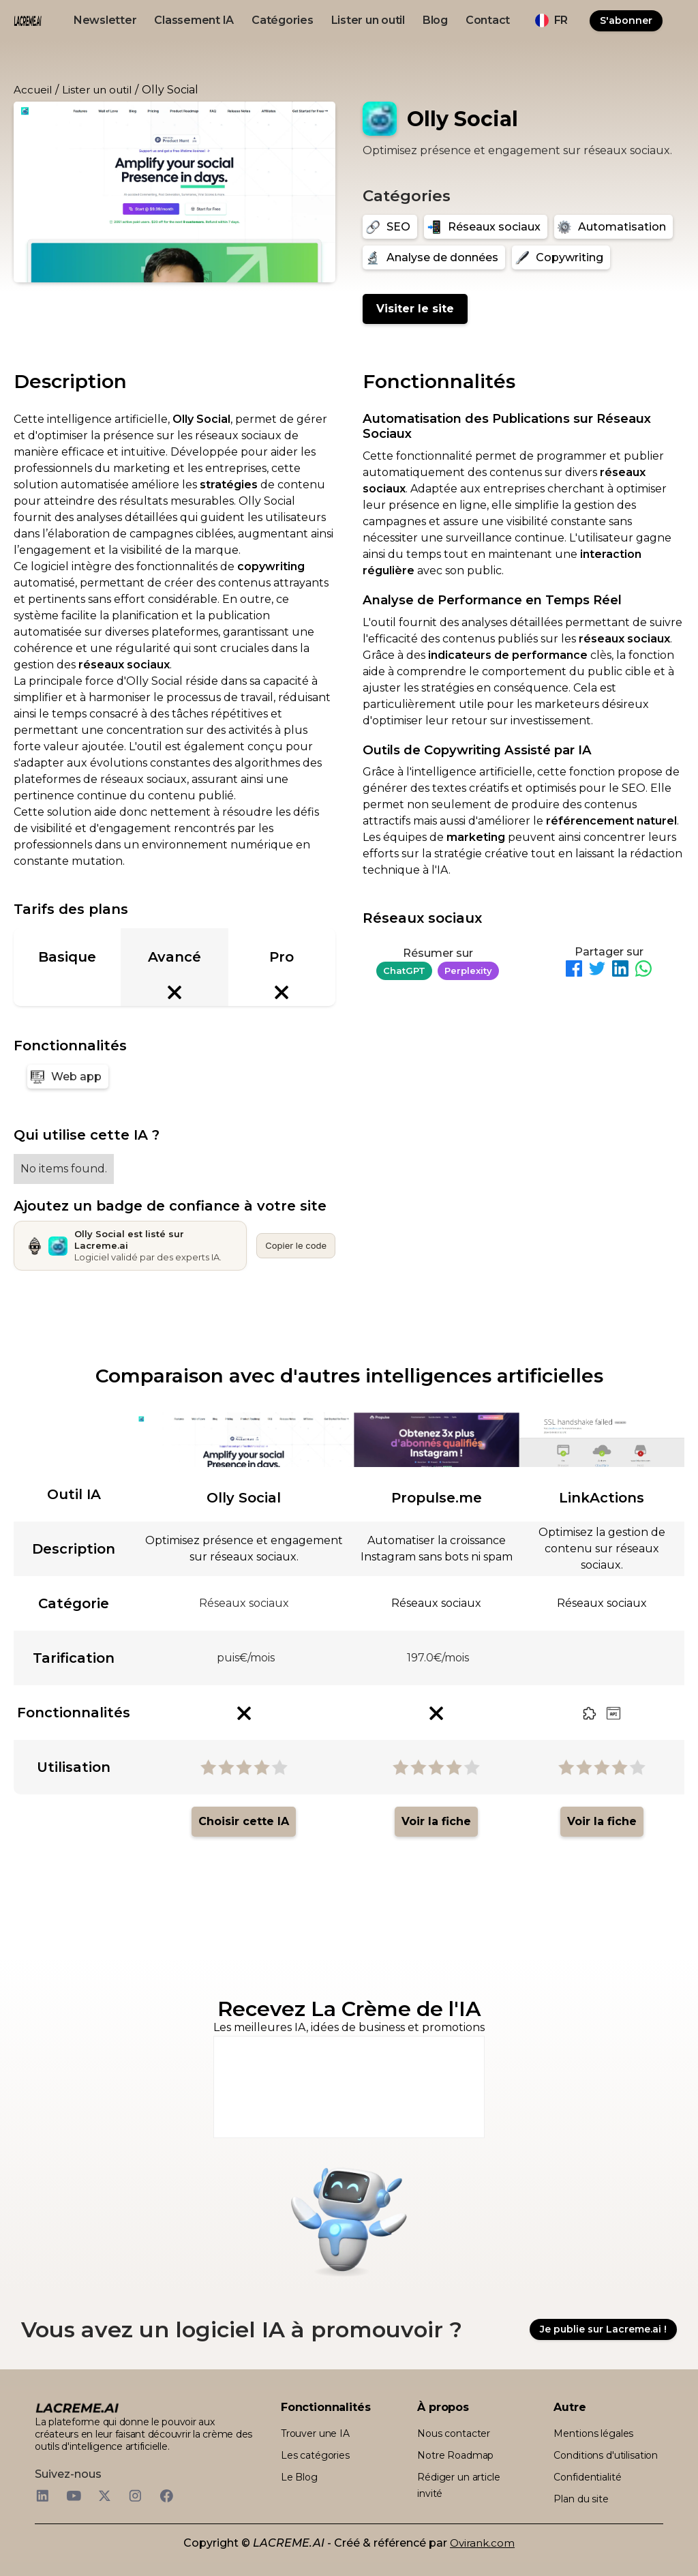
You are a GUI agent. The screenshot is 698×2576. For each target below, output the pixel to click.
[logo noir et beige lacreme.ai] (28, 20)
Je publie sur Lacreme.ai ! (603, 2329)
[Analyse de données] (434, 257)
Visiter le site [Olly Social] (415, 308)
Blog (435, 20)
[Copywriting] (561, 257)
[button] (551, 20)
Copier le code (296, 1245)
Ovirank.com (482, 2542)
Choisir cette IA (243, 1821)
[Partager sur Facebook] (574, 970)
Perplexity (468, 970)
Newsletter (105, 20)
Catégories (283, 20)
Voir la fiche (436, 1821)
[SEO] (390, 227)
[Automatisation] (613, 227)
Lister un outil (368, 20)
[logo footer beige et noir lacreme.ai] (77, 2408)
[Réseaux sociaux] (485, 227)
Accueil (33, 89)
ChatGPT (404, 970)
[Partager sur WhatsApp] (643, 970)
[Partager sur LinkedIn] (620, 970)
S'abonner (626, 20)
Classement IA (194, 20)
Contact (488, 20)
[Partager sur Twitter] (597, 970)
